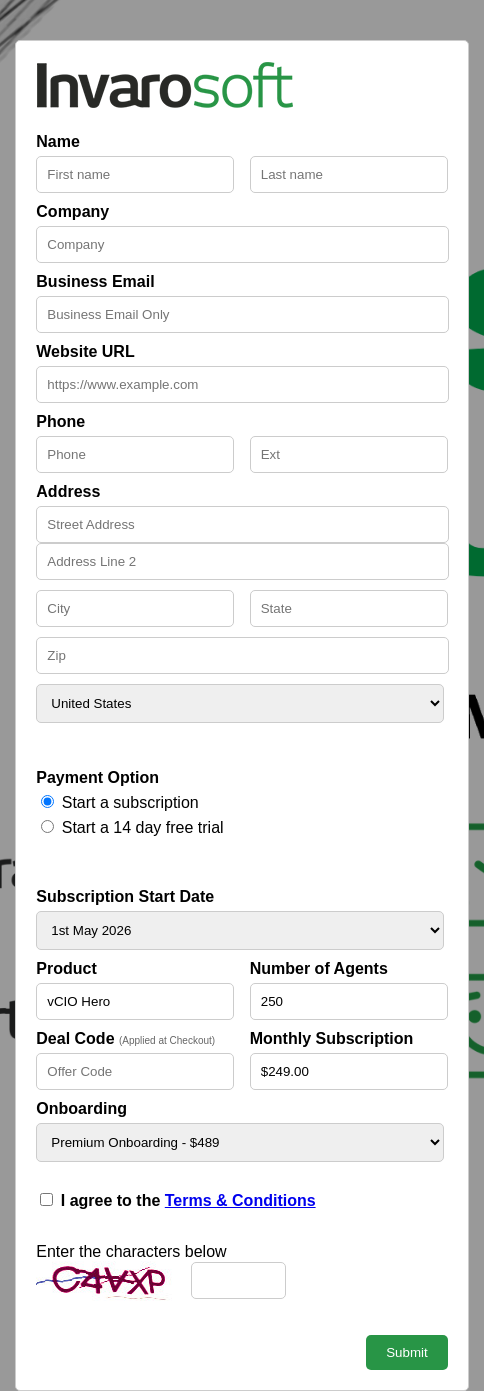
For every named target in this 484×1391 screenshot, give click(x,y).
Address (68, 491)
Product (66, 968)
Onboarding (81, 1108)
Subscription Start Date (125, 896)
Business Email (95, 281)
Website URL (85, 351)
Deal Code (125, 1038)
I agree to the (188, 1200)
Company (72, 211)
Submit (406, 1352)
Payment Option (97, 777)
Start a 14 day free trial (143, 827)
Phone (60, 421)
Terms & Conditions (240, 1200)
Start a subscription (130, 802)
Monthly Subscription (332, 1038)
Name (58, 141)
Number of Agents (319, 968)
